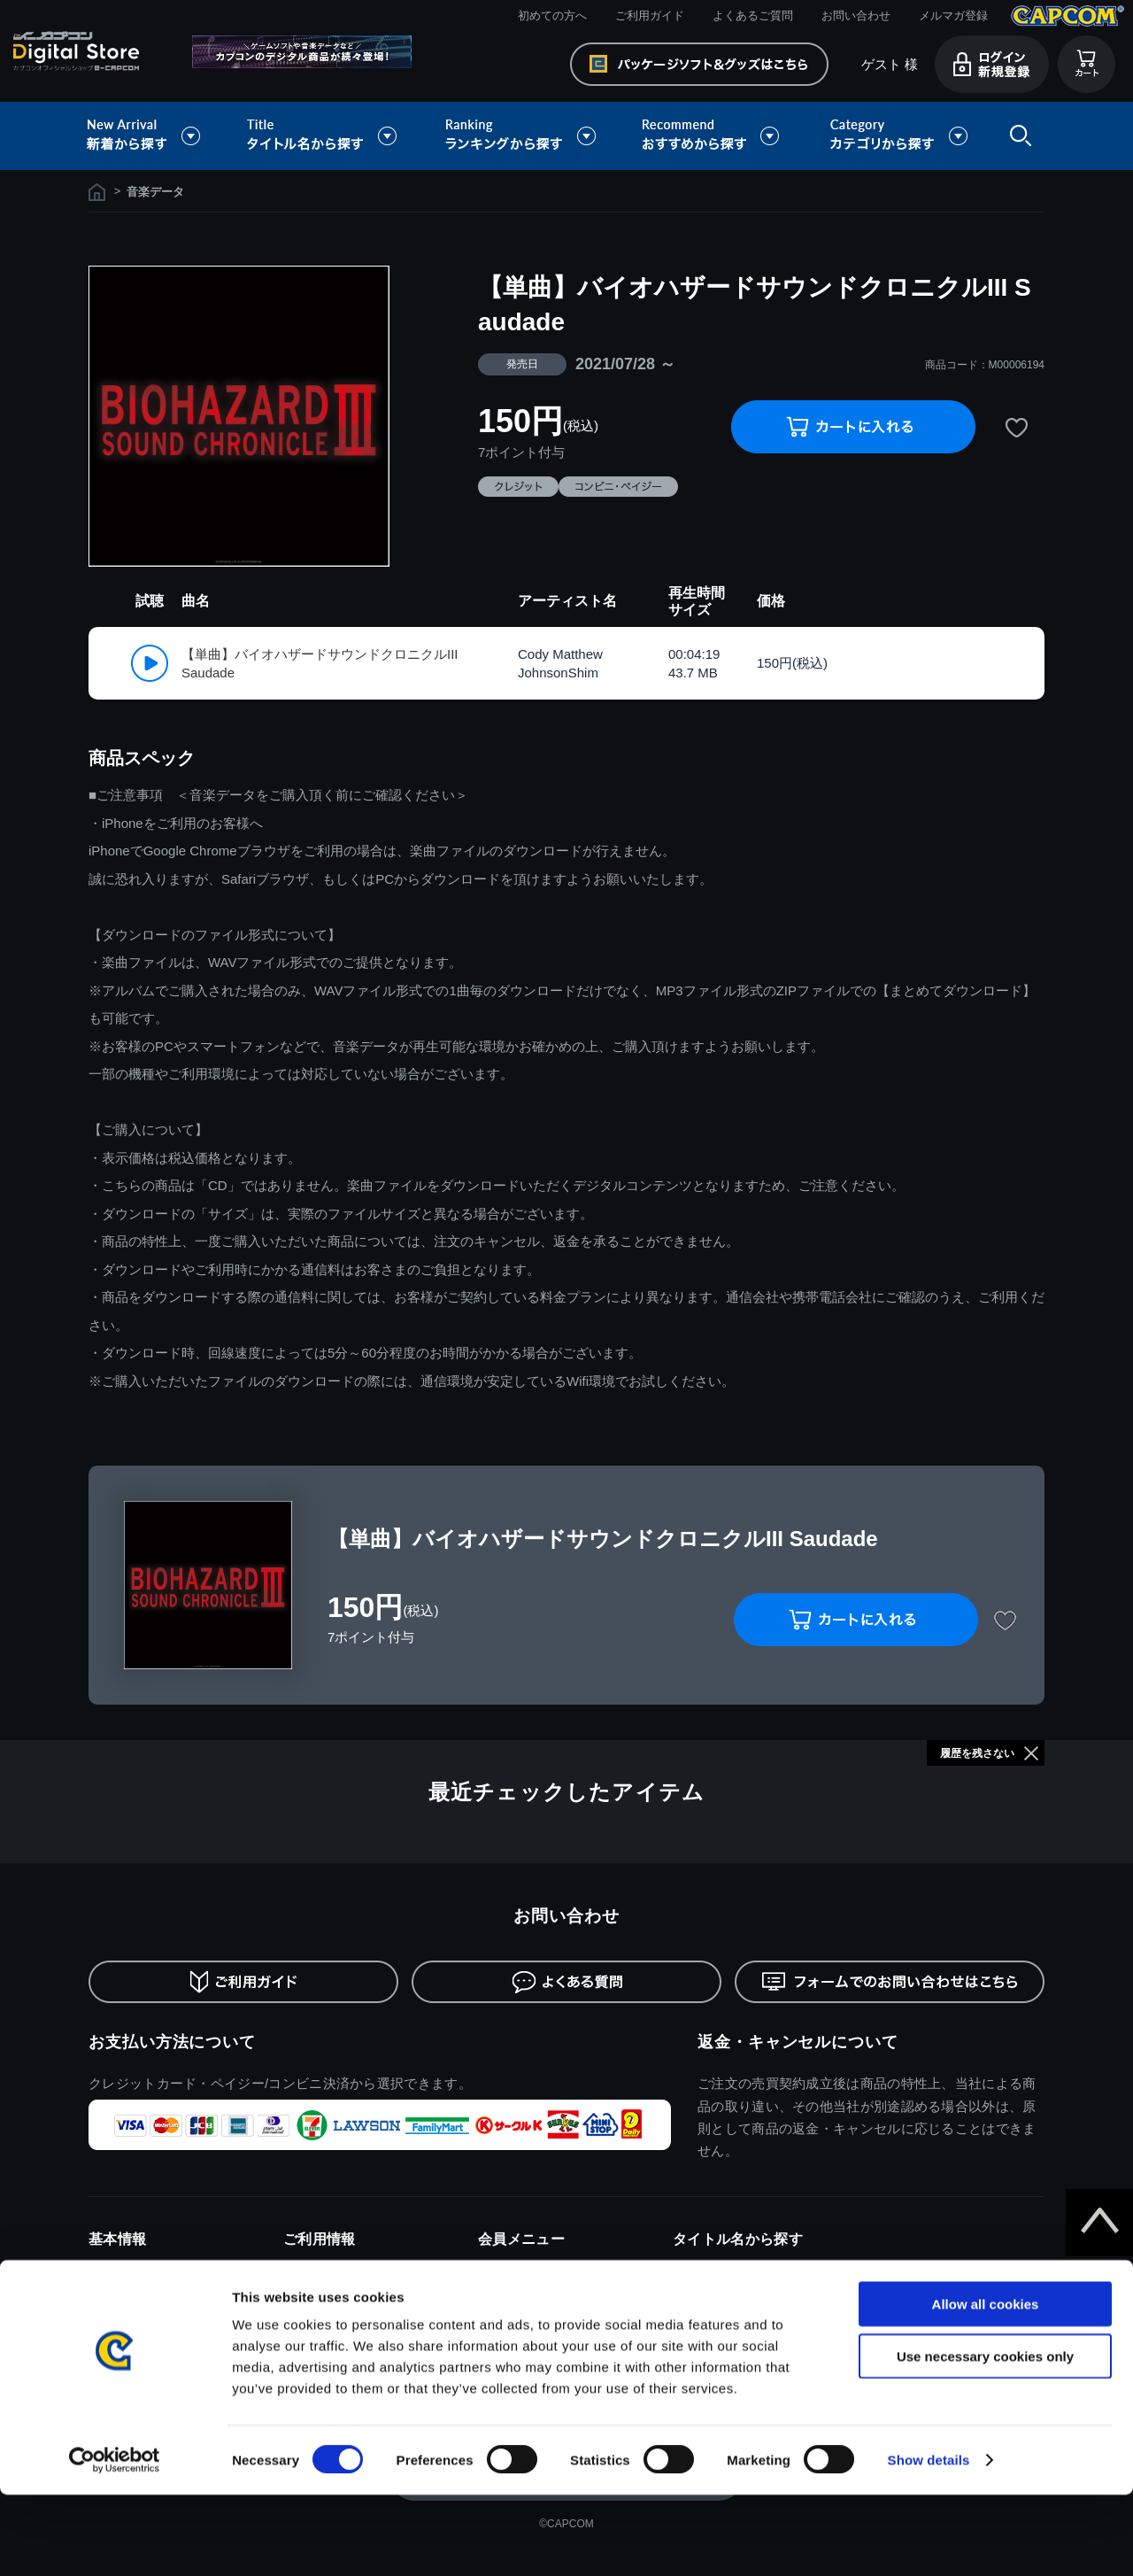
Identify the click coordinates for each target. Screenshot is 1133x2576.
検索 (1017, 136)
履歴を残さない (977, 1753)
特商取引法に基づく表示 (153, 2295)
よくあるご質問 (753, 15)
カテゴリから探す (898, 136)
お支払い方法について (172, 2042)
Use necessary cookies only (985, 2437)
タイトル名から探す (324, 136)
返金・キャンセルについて (798, 2042)
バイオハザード (714, 2295)
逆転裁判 (890, 2321)
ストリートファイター (731, 2321)
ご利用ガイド (649, 15)
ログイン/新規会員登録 (538, 2269)
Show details (929, 2541)
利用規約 (112, 2269)
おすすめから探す (713, 136)
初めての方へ (552, 15)
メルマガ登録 (953, 15)
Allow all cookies (985, 2385)
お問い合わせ (855, 15)
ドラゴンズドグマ (914, 2269)
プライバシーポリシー (147, 2321)
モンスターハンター (725, 2269)
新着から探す (156, 136)
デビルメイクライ (914, 2295)
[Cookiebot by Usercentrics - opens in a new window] (114, 2541)
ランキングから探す (522, 136)
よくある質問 (318, 2321)
